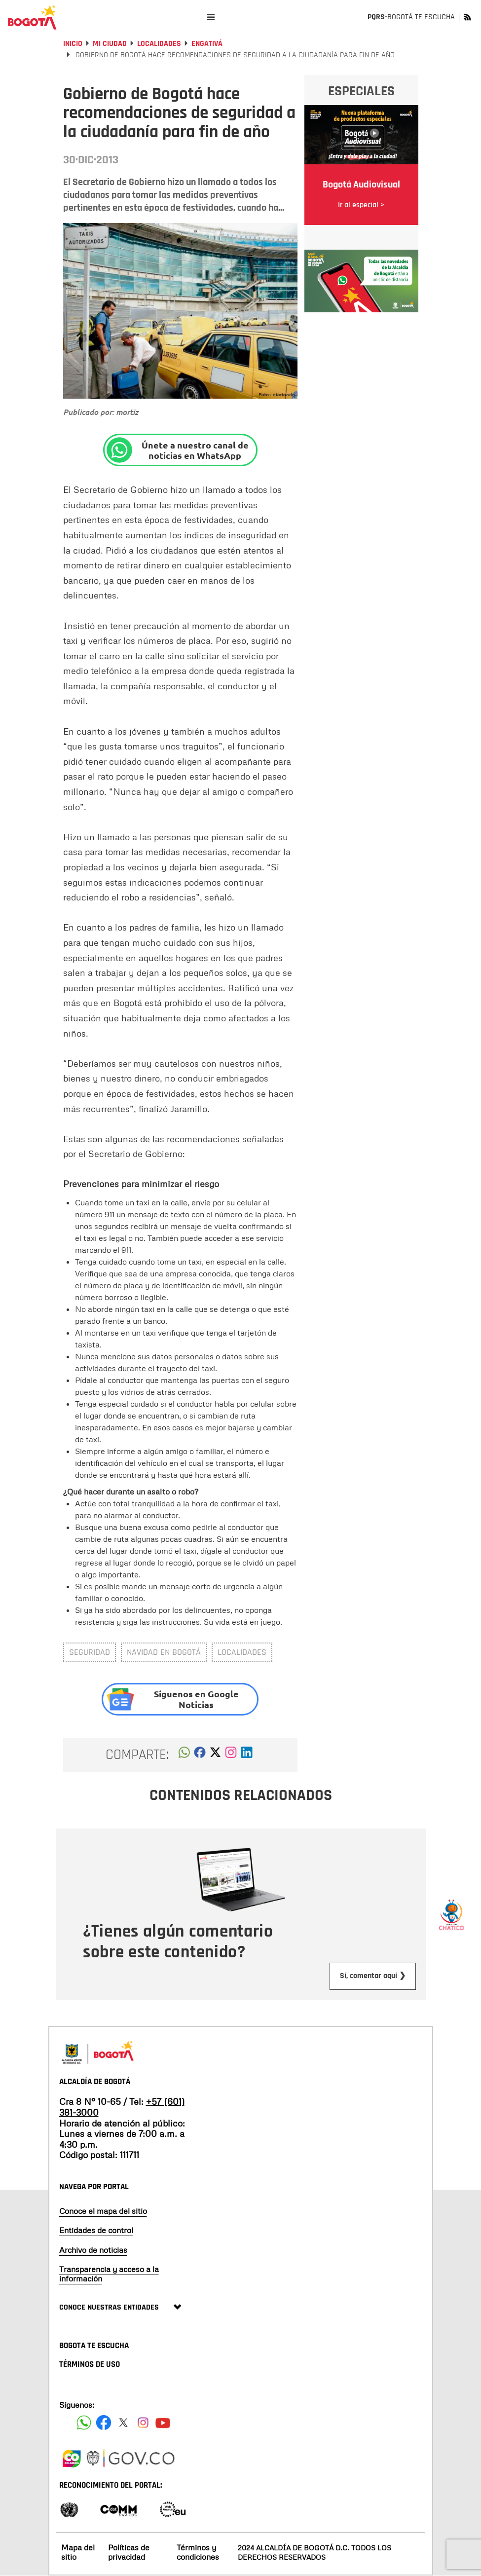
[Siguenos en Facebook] (83, 2422)
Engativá (206, 43)
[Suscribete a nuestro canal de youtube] (162, 2422)
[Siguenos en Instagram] (143, 2422)
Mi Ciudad (110, 43)
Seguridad (89, 1652)
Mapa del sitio (78, 2552)
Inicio (72, 43)
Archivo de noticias (93, 2250)
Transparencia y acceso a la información (109, 2273)
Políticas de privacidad (128, 2552)
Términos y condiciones (198, 2552)
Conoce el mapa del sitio (103, 2211)
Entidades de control (96, 2230)
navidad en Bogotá (164, 1652)
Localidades (159, 43)
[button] (184, 1755)
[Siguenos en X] (123, 2422)
